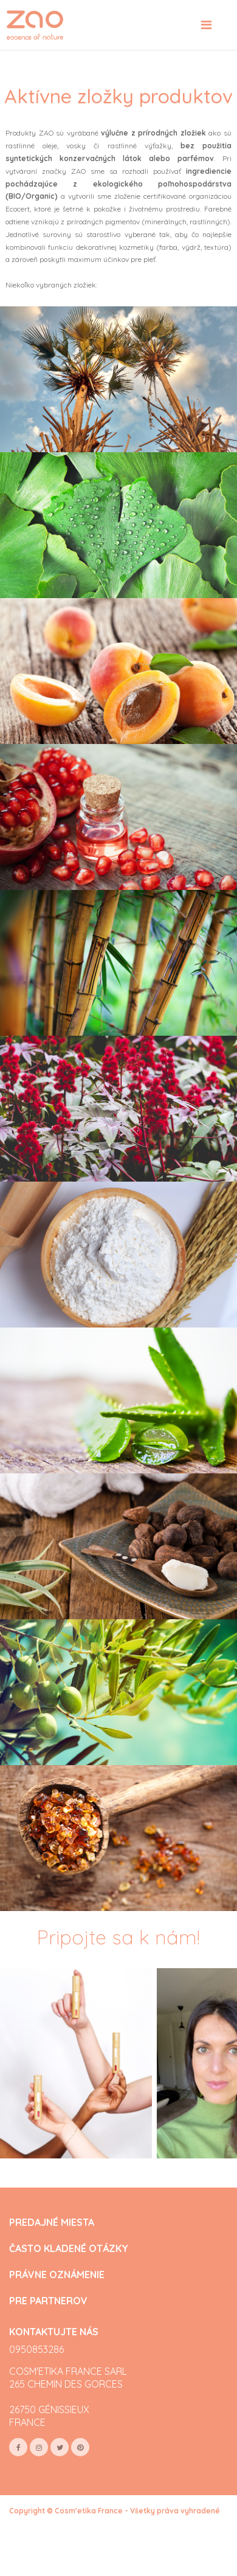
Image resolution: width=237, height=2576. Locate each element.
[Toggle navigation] (206, 25)
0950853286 (36, 2349)
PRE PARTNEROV (48, 2301)
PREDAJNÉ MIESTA (51, 2222)
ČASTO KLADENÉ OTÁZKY (68, 2248)
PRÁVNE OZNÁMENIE (57, 2275)
